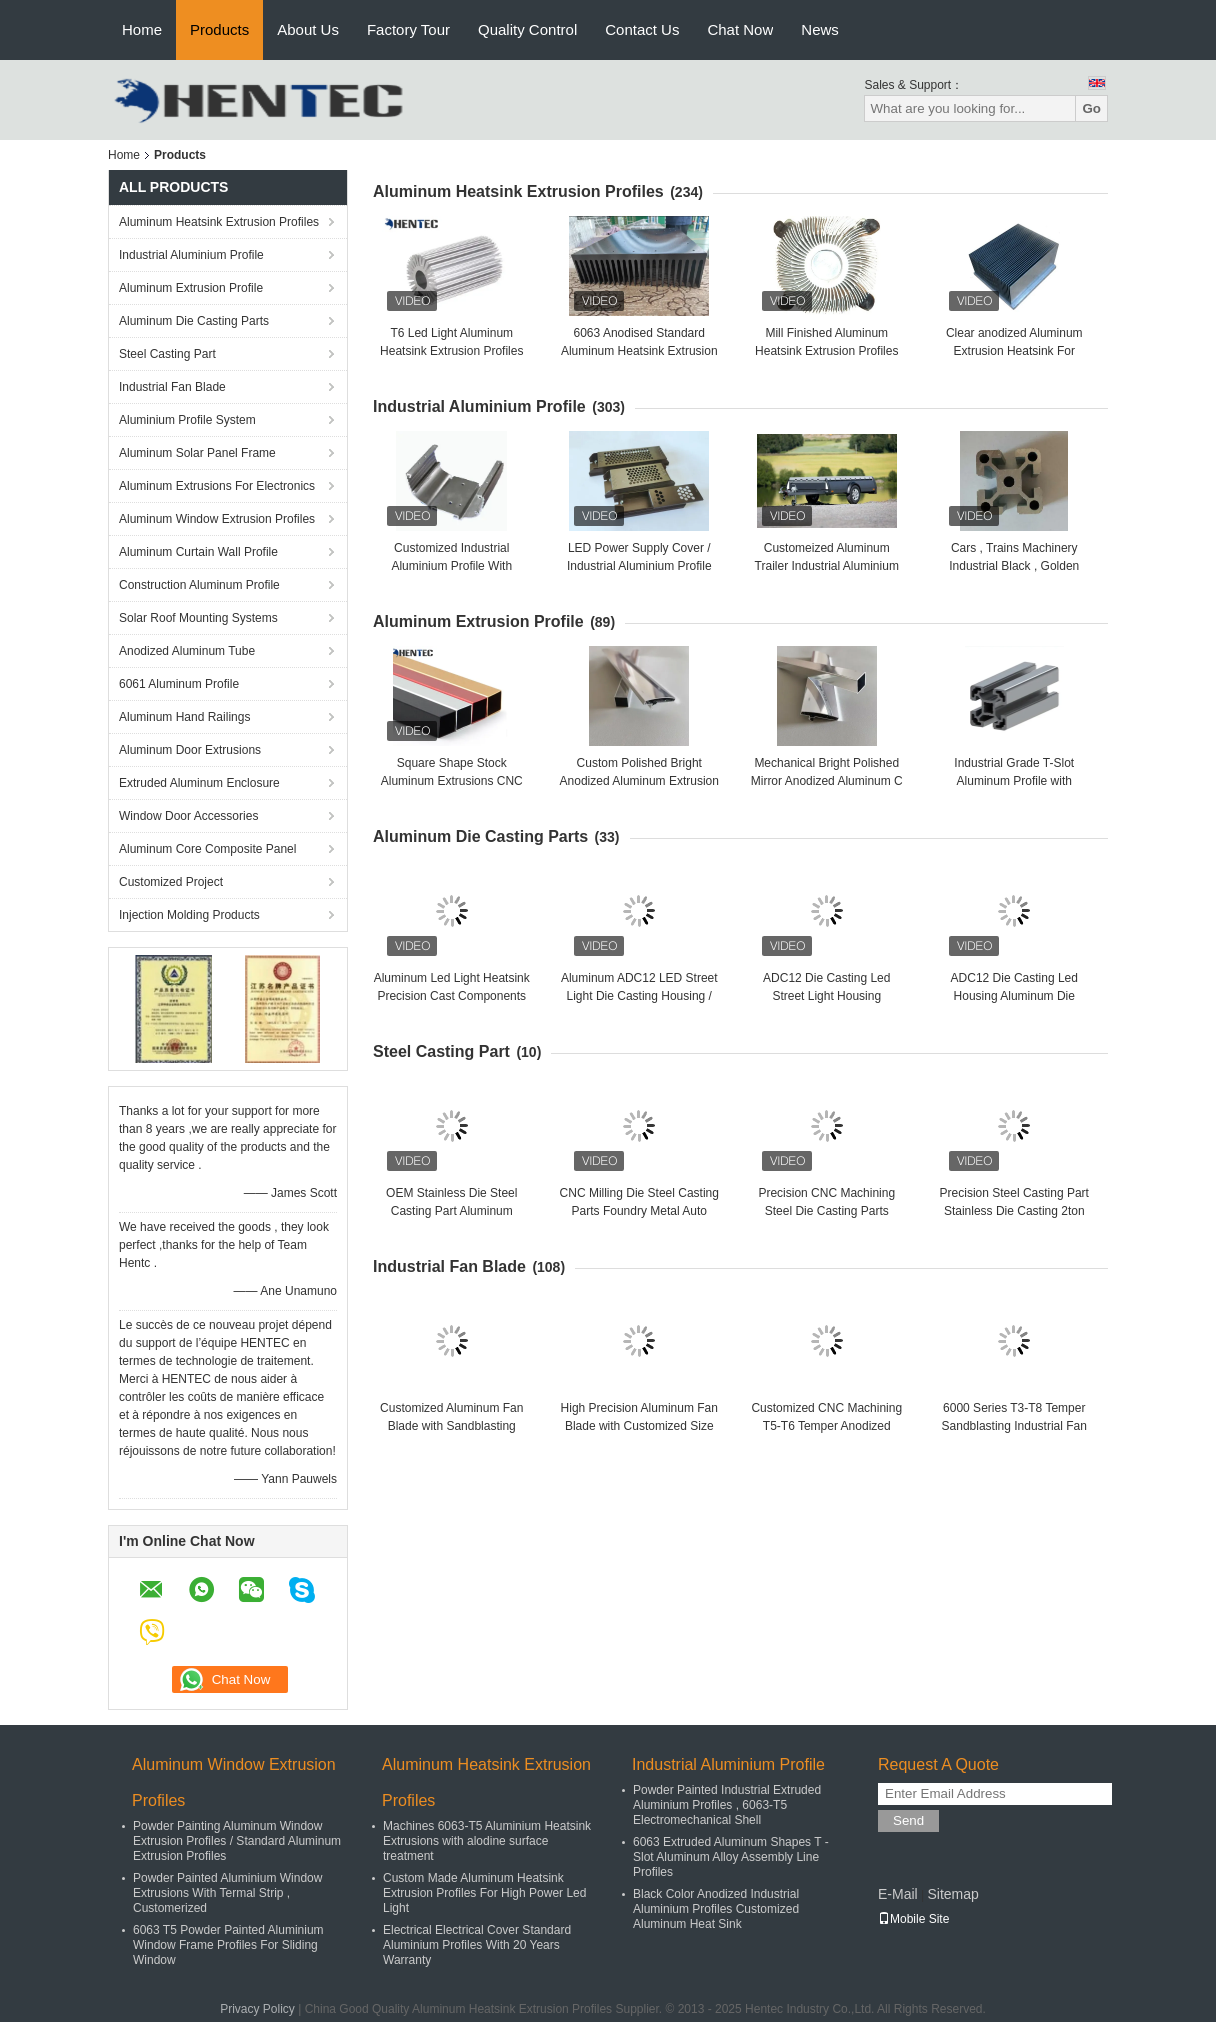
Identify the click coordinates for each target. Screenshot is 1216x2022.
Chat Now (740, 29)
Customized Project (171, 882)
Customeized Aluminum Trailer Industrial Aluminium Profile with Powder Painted (826, 566)
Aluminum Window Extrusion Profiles (217, 519)
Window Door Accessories (188, 816)
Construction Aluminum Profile (199, 585)
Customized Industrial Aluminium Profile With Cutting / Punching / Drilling (451, 566)
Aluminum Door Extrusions (190, 750)
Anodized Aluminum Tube (187, 651)
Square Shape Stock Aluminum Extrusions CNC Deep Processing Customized (452, 781)
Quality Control (527, 29)
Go (1091, 108)
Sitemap (952, 1894)
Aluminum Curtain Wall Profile (198, 552)
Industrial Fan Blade (172, 387)
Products (219, 29)
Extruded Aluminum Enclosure (199, 783)
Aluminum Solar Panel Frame (197, 453)
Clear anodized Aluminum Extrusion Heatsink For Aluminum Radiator (1014, 351)
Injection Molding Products (189, 915)
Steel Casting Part (167, 354)
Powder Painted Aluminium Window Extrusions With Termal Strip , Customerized (227, 1893)
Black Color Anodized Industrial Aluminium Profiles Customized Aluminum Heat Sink (716, 1909)
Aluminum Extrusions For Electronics (217, 486)
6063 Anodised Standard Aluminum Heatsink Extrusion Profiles (639, 351)
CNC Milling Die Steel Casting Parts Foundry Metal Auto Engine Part (639, 1211)
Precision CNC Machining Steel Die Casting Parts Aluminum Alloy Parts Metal (827, 1211)
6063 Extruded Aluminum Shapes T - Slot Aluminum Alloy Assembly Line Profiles (731, 1857)
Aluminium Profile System (187, 420)
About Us (308, 29)
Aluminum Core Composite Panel (207, 849)
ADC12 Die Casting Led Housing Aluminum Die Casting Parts (1014, 996)
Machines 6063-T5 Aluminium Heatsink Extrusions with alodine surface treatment (487, 1841)
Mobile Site (913, 1919)
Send (908, 1820)
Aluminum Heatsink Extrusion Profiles (219, 222)
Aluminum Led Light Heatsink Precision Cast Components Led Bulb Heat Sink (452, 996)
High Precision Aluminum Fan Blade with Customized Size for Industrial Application (639, 1426)
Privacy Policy (257, 2009)
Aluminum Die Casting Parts (194, 321)
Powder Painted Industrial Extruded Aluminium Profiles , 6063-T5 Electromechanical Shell (727, 1805)
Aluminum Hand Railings (184, 717)
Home (142, 29)
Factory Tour (408, 29)
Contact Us (642, 29)
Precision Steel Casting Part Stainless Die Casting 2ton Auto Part (1014, 1211)
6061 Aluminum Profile (179, 684)
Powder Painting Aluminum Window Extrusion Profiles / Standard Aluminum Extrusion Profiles (237, 1841)
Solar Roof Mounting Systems (198, 618)
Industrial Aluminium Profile (191, 255)
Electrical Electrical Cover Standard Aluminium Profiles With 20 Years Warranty (477, 1945)
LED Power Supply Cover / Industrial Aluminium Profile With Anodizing (639, 566)
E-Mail (898, 1894)
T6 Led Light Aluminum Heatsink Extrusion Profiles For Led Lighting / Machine (451, 351)
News (820, 29)
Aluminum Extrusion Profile (191, 288)
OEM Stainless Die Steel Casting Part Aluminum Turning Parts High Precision (452, 1211)
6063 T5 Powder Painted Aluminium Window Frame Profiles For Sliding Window (228, 1945)
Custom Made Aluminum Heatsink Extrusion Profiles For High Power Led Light (484, 1893)
